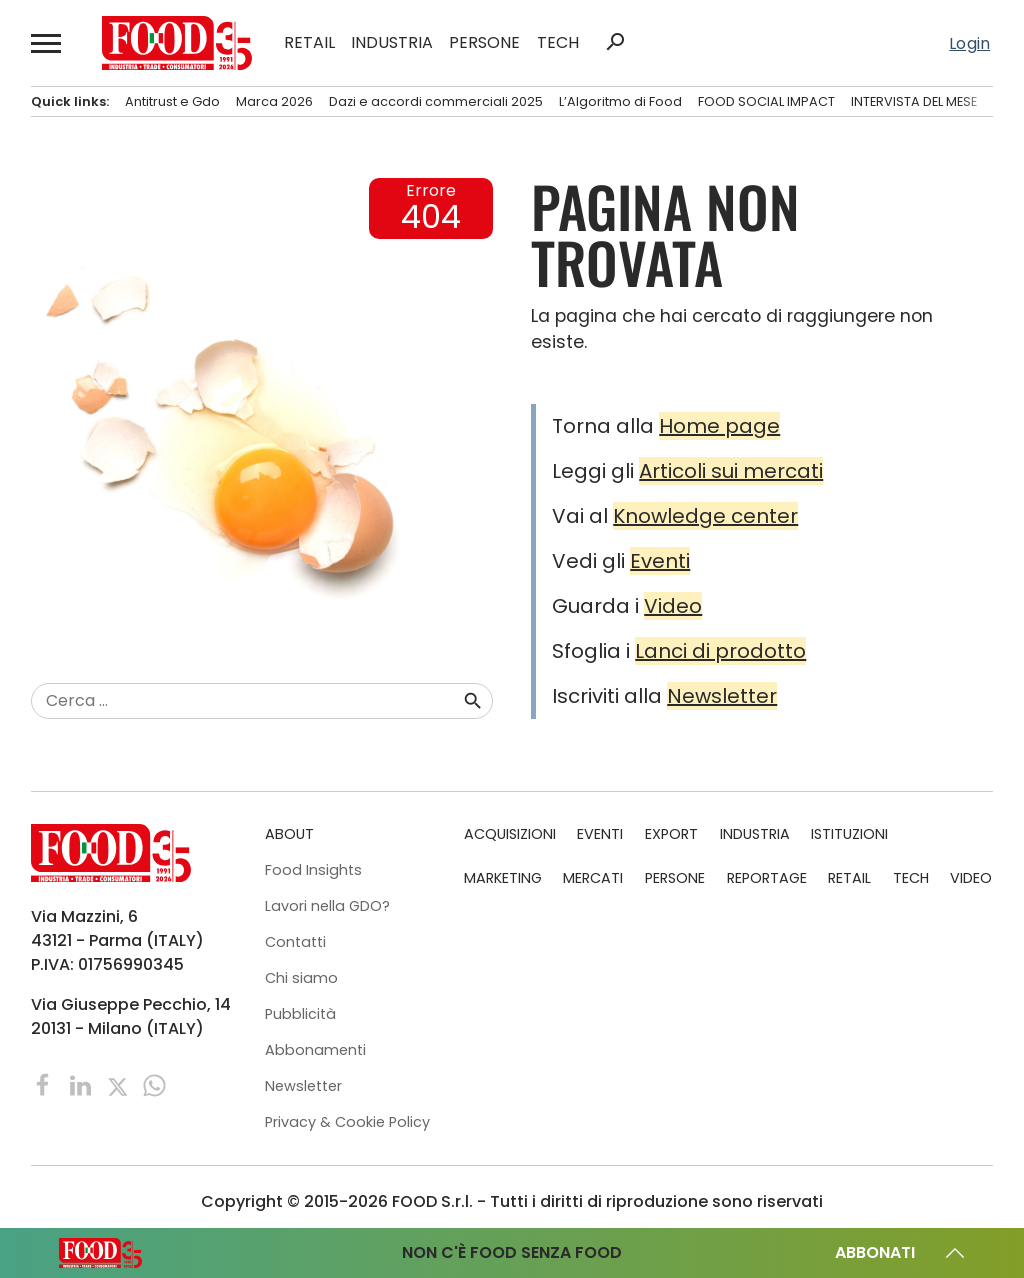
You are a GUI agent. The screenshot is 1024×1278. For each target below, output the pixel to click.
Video (673, 606)
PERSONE (484, 43)
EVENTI (600, 834)
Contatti (295, 942)
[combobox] (247, 701)
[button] (47, 43)
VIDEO (971, 878)
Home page (719, 426)
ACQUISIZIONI (510, 834)
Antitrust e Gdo (172, 101)
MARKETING (503, 878)
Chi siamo (301, 978)
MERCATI (593, 878)
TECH (558, 43)
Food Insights (313, 870)
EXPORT (671, 834)
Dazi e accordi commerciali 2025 (436, 101)
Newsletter (722, 696)
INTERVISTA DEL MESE (914, 101)
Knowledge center (705, 516)
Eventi (660, 561)
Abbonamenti (315, 1050)
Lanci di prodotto (720, 651)
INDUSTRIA (392, 43)
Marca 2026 (274, 101)
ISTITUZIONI (849, 834)
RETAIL (309, 43)
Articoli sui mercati (731, 471)
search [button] (615, 42)
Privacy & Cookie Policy (347, 1122)
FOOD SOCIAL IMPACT (766, 101)
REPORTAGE (767, 878)
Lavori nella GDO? (327, 906)
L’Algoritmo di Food (620, 101)
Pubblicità (300, 1014)
